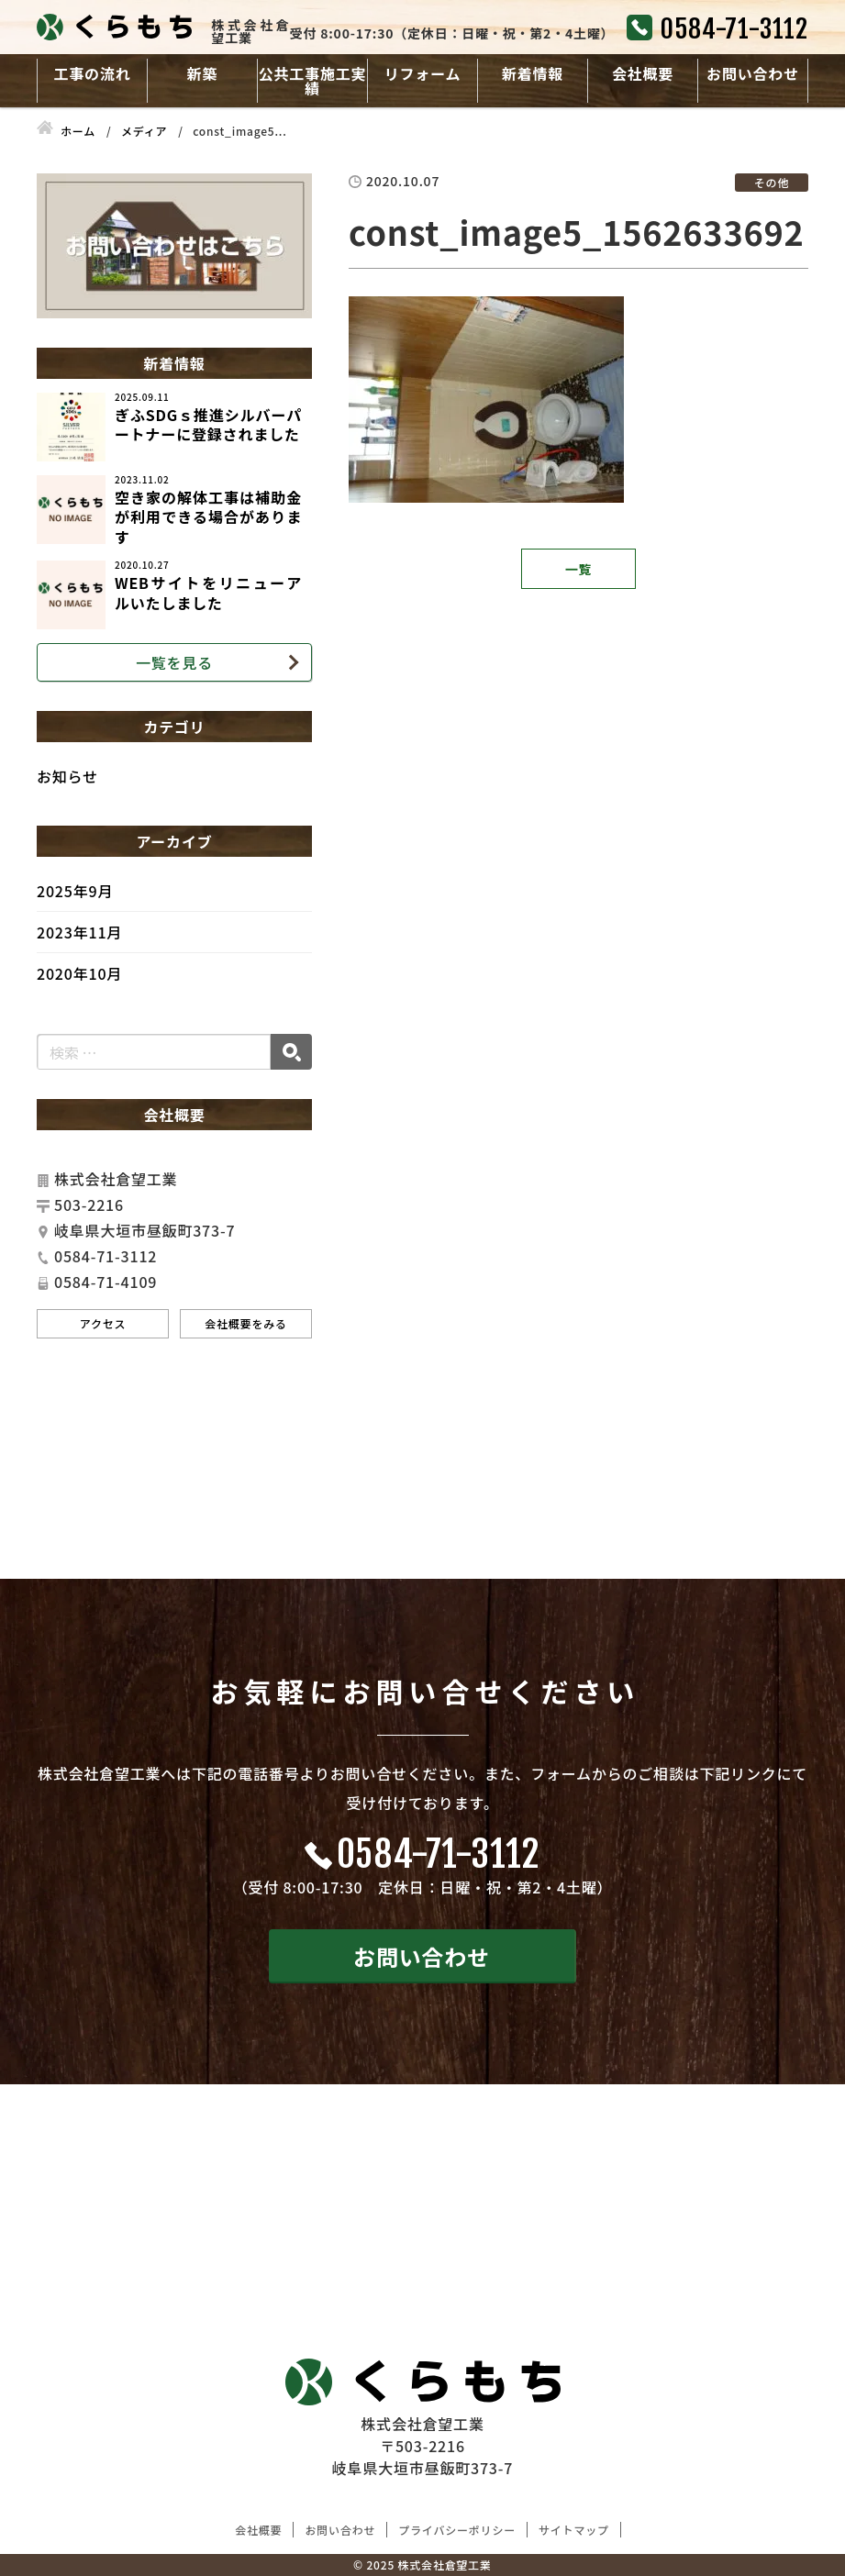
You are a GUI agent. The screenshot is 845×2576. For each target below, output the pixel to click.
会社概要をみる (246, 1323)
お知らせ (67, 776)
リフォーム (422, 73)
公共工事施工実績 (313, 80)
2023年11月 (79, 932)
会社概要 (642, 73)
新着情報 (532, 73)
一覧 (579, 569)
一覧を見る (174, 662)
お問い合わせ (752, 73)
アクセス (103, 1323)
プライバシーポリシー (457, 2529)
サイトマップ (574, 2529)
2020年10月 (79, 973)
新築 (202, 73)
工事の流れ (91, 73)
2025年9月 (75, 891)
